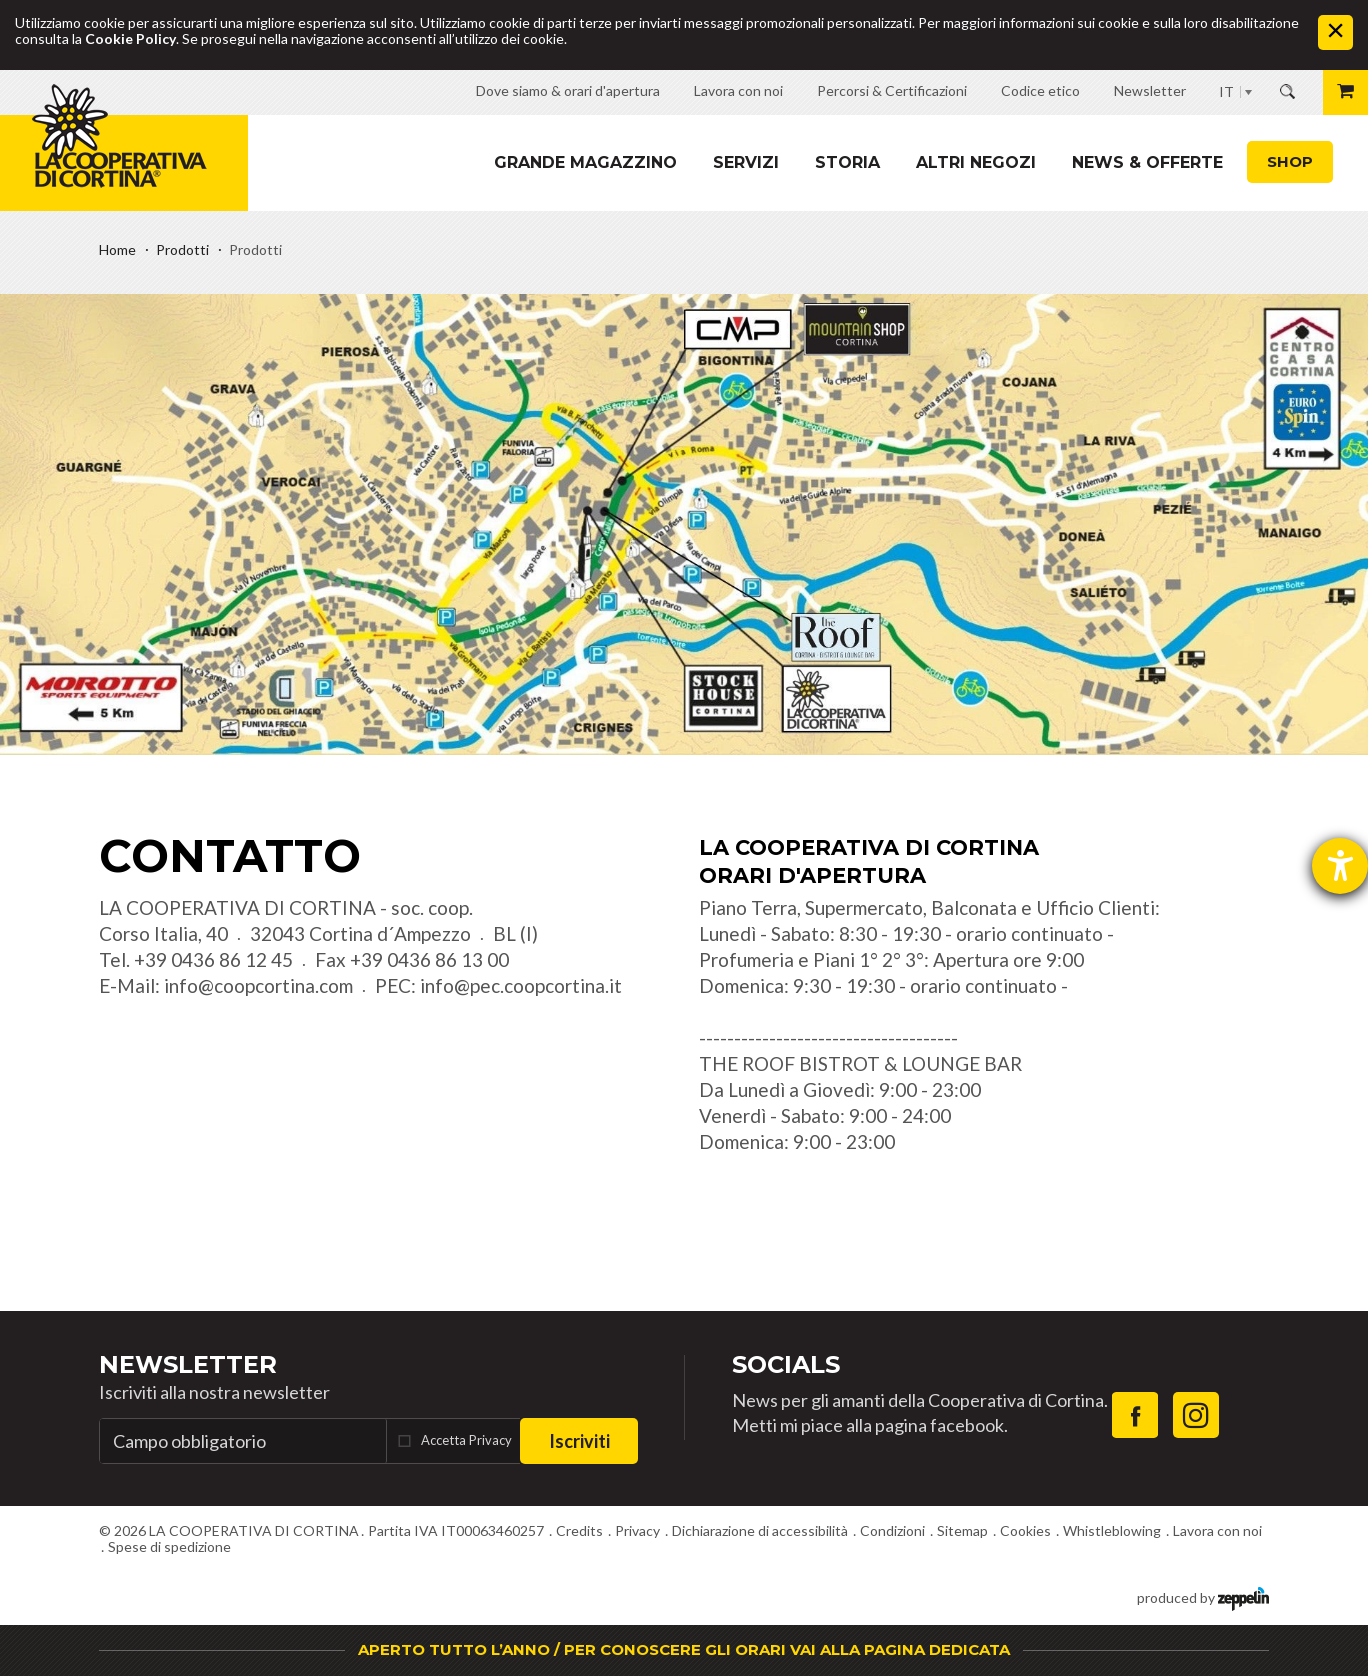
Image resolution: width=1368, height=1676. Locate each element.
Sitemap (962, 1530)
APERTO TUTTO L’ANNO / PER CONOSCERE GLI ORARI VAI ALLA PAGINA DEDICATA (684, 1649)
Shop (1290, 161)
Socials (786, 1364)
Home (117, 249)
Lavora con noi (1217, 1530)
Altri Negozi (976, 162)
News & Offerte (1147, 162)
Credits (579, 1530)
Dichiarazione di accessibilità (760, 1530)
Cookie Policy (130, 38)
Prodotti (182, 249)
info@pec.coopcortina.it (521, 985)
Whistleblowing (1112, 1530)
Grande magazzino (585, 162)
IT (1226, 91)
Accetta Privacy (466, 1440)
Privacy (637, 1530)
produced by (1203, 1596)
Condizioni (892, 1530)
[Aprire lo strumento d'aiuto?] (1340, 866)
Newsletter (188, 1364)
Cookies (1025, 1530)
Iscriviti (579, 1441)
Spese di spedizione (169, 1546)
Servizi (746, 162)
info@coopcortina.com (258, 985)
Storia (847, 162)
